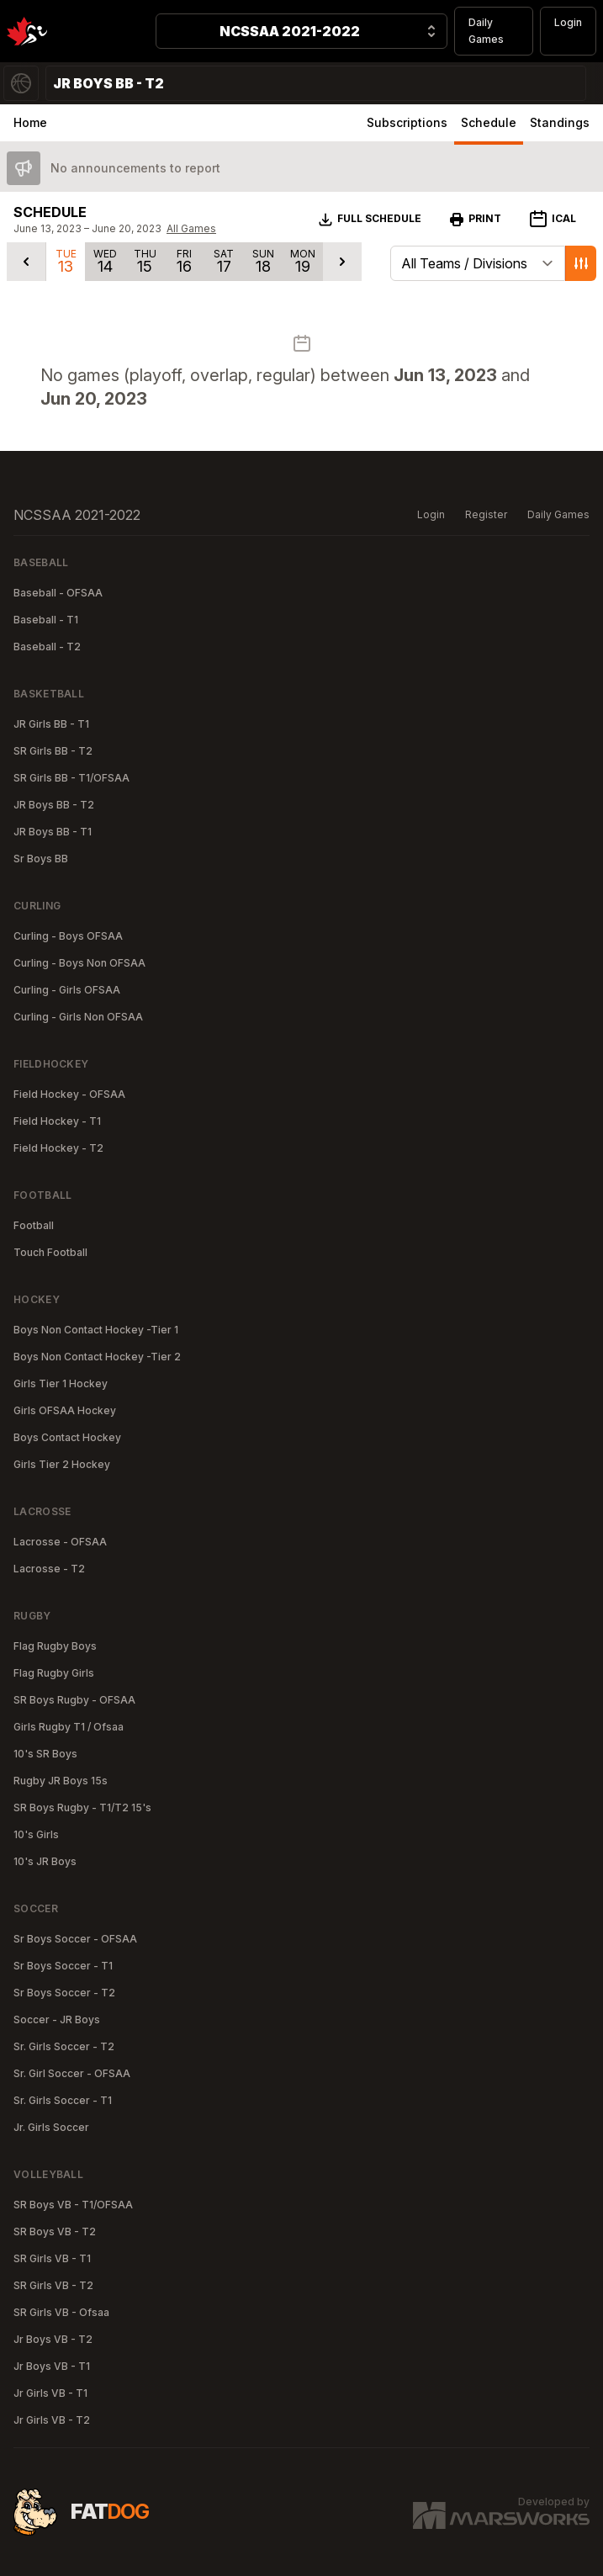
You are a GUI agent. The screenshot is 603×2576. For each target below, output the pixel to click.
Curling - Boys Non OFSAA (79, 963)
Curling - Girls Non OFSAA (78, 1016)
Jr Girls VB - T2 (51, 2420)
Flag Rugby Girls (53, 1673)
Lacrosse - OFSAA (60, 1541)
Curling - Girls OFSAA (66, 989)
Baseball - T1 (45, 619)
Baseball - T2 (47, 646)
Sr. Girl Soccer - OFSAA (71, 2073)
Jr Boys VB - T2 (53, 2339)
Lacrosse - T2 (49, 1568)
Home (30, 122)
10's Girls (36, 1834)
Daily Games (486, 30)
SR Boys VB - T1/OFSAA (73, 2204)
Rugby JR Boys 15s (60, 1780)
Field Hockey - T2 (58, 1148)
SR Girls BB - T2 (53, 751)
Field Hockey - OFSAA (69, 1094)
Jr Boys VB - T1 (51, 2366)
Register (486, 514)
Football (33, 1225)
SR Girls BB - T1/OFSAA (71, 777)
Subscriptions (407, 122)
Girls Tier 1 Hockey (60, 1383)
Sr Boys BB (40, 858)
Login (568, 22)
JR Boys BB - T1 (52, 831)
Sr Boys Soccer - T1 (63, 1965)
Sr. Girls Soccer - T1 (62, 2100)
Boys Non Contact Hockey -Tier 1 (95, 1329)
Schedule (488, 122)
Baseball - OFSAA (58, 592)
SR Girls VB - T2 (53, 2285)
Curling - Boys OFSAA (68, 936)
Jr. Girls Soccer (51, 2127)
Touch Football (50, 1252)
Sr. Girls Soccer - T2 (63, 2046)
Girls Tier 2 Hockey (61, 1464)
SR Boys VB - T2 (54, 2231)
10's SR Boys (45, 1753)
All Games (191, 228)
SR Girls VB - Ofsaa (61, 2312)
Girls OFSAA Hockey (64, 1410)
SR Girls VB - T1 (52, 2258)
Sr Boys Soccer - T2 (64, 1992)
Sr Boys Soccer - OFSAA (75, 1938)
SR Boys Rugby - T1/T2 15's (82, 1807)
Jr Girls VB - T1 (50, 2393)
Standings (560, 122)
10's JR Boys (45, 1861)
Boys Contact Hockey (67, 1437)
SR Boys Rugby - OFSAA (74, 1699)
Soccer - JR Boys (56, 2019)
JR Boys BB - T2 (53, 804)
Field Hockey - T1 (57, 1121)
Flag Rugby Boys (55, 1646)
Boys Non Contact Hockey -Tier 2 (97, 1356)
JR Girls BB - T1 (51, 724)
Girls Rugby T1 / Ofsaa (68, 1726)
